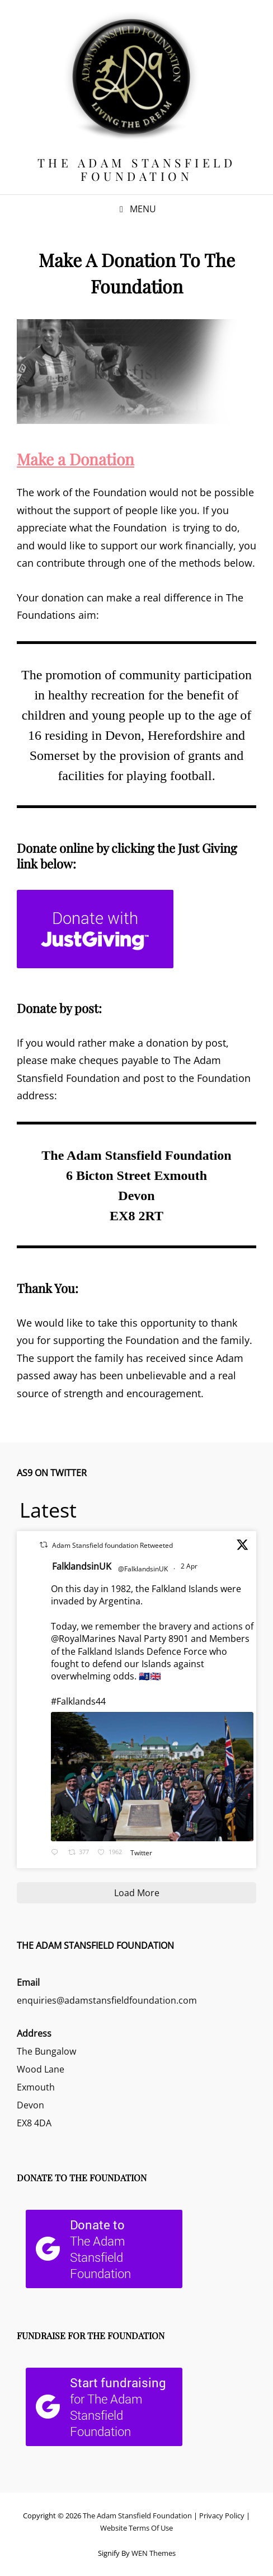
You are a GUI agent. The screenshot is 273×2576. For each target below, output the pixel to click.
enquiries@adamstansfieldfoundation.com (107, 2000)
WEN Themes (153, 2553)
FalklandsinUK (81, 1566)
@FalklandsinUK (143, 1569)
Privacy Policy (221, 2515)
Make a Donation (75, 459)
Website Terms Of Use (136, 2528)
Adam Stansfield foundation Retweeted (112, 1545)
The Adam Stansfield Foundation (136, 169)
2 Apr (190, 1566)
